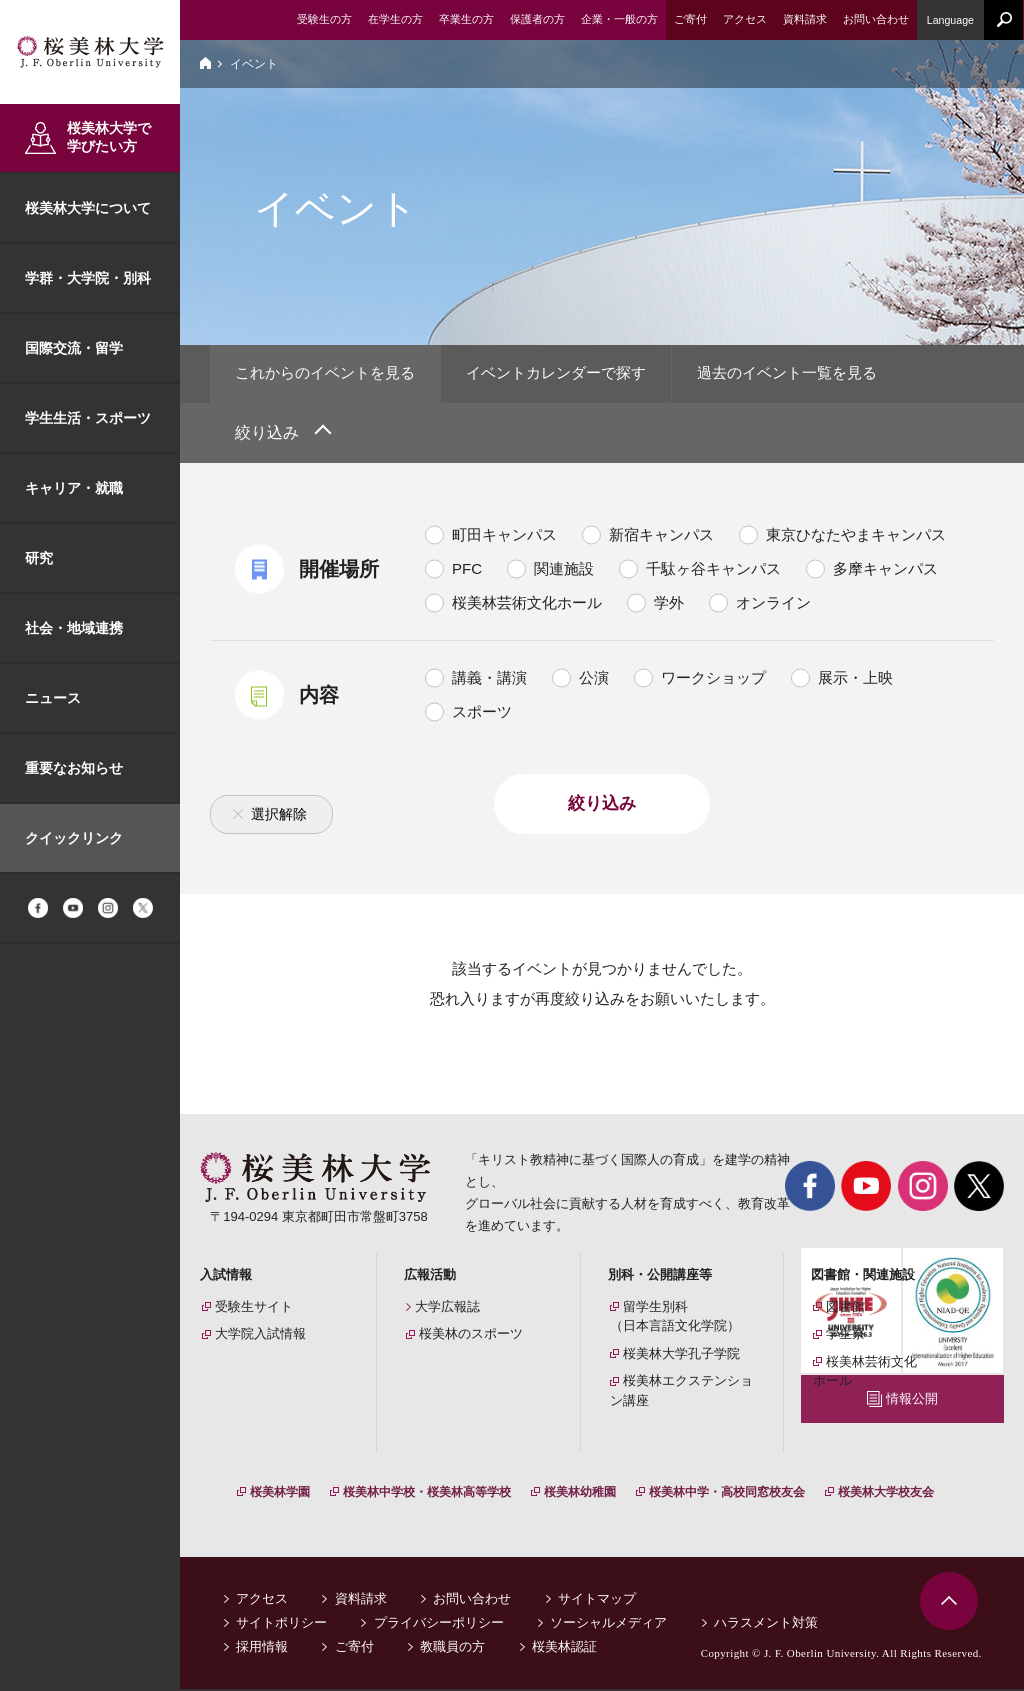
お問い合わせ (472, 1600)
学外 (669, 604)
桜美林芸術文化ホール (527, 604)
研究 (39, 558)
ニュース (53, 698)
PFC (467, 570)
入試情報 (226, 1276)
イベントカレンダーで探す (574, 374)
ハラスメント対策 (766, 1624)
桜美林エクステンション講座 (681, 1393)
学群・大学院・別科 (88, 278)
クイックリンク (74, 838)
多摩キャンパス (885, 570)
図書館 (845, 1308)
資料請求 (361, 1600)
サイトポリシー (281, 1624)
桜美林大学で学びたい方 (109, 137)
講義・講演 (489, 679)
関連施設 (564, 570)
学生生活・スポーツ (88, 418)
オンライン (773, 604)
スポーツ (482, 713)
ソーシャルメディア (608, 1624)
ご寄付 (354, 1648)
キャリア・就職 (74, 488)
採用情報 (262, 1648)
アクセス (262, 1600)
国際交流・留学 (74, 348)
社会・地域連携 (74, 628)
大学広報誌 (447, 1308)
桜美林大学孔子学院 (681, 1355)
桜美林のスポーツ (471, 1336)
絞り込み (267, 434)
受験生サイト (254, 1308)
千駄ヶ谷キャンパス (713, 570)
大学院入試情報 (260, 1336)
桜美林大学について (88, 208)
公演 (594, 679)
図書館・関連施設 (863, 1276)
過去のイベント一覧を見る (817, 374)
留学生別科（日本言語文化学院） (675, 1318)
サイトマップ (597, 1600)
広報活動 (430, 1276)
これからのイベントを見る (331, 374)
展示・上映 (855, 679)
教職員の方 (452, 1648)
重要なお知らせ (74, 768)
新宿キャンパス (661, 536)
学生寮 (845, 1336)
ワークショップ (713, 679)
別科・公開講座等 (660, 1276)
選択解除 (279, 816)
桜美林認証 (564, 1648)
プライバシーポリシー (439, 1624)
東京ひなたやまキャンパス (856, 536)
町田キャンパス (504, 536)
